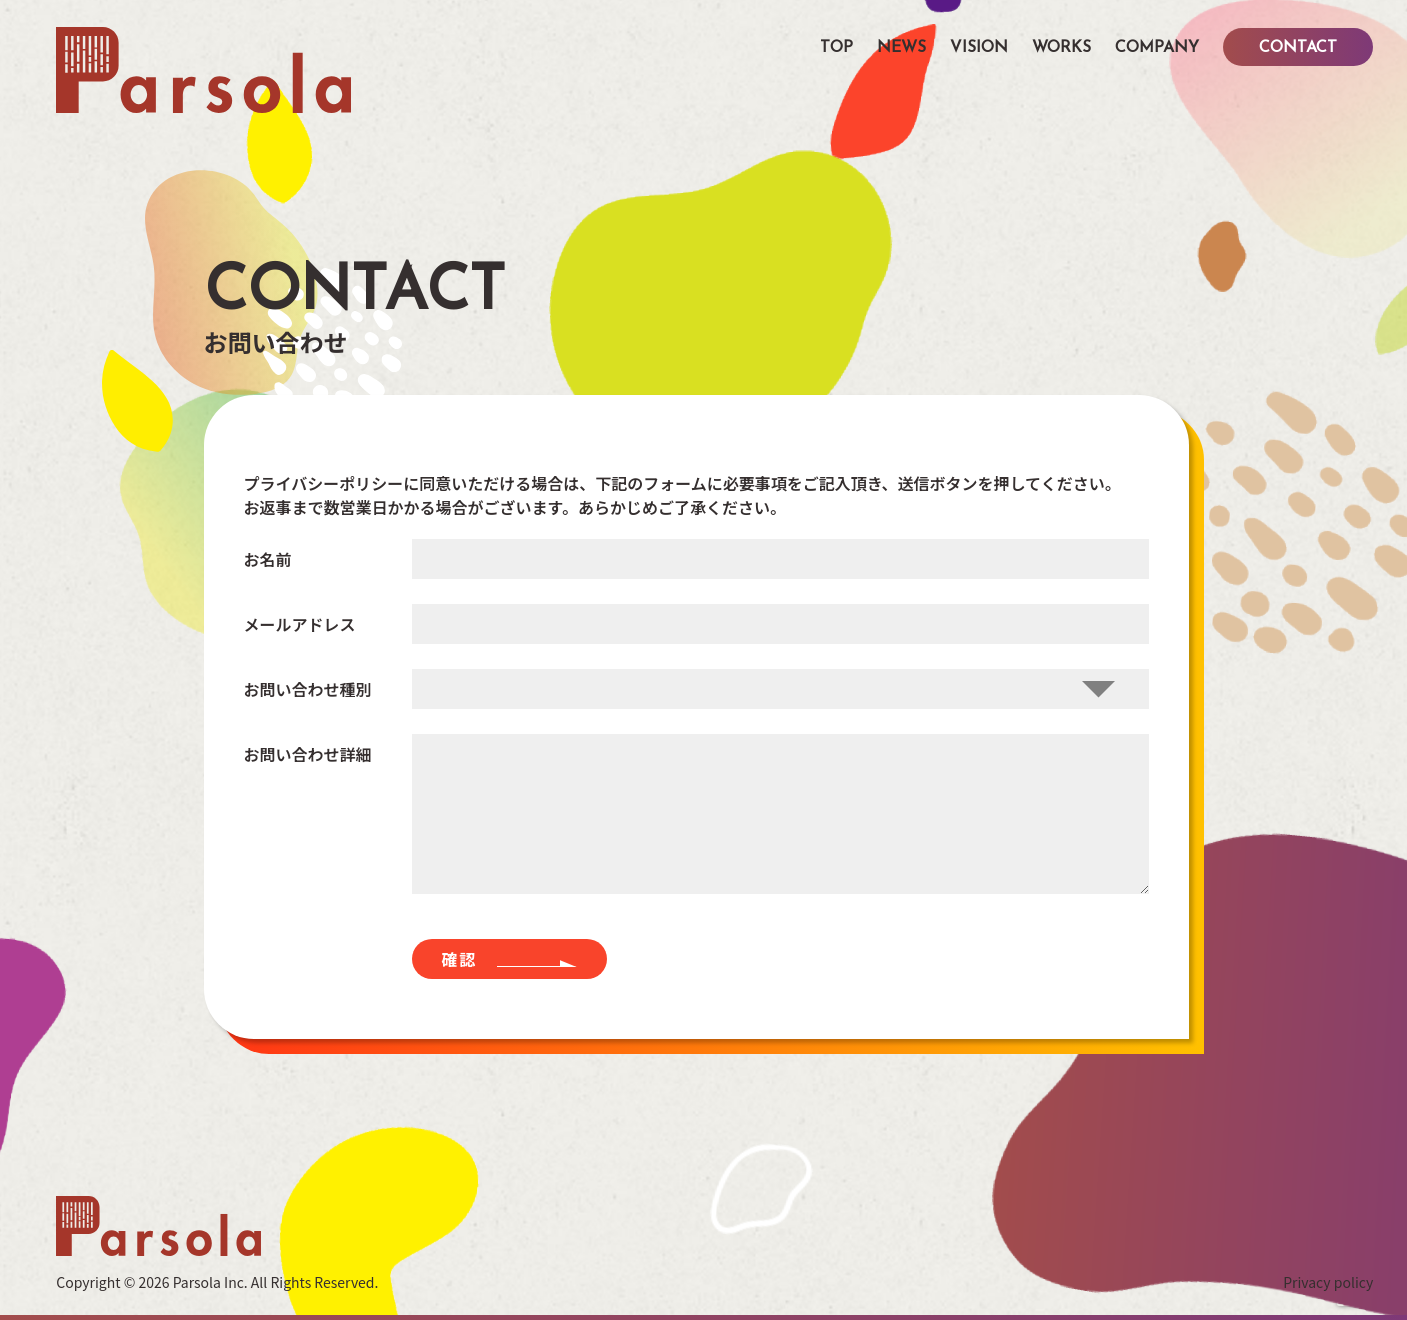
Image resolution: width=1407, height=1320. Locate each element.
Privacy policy (1328, 1282)
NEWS (901, 48)
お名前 (268, 558)
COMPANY (1157, 48)
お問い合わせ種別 (308, 688)
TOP (836, 48)
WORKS (1061, 48)
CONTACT (1298, 48)
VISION (979, 48)
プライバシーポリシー (324, 483)
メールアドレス (300, 623)
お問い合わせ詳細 (308, 753)
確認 (460, 959)
